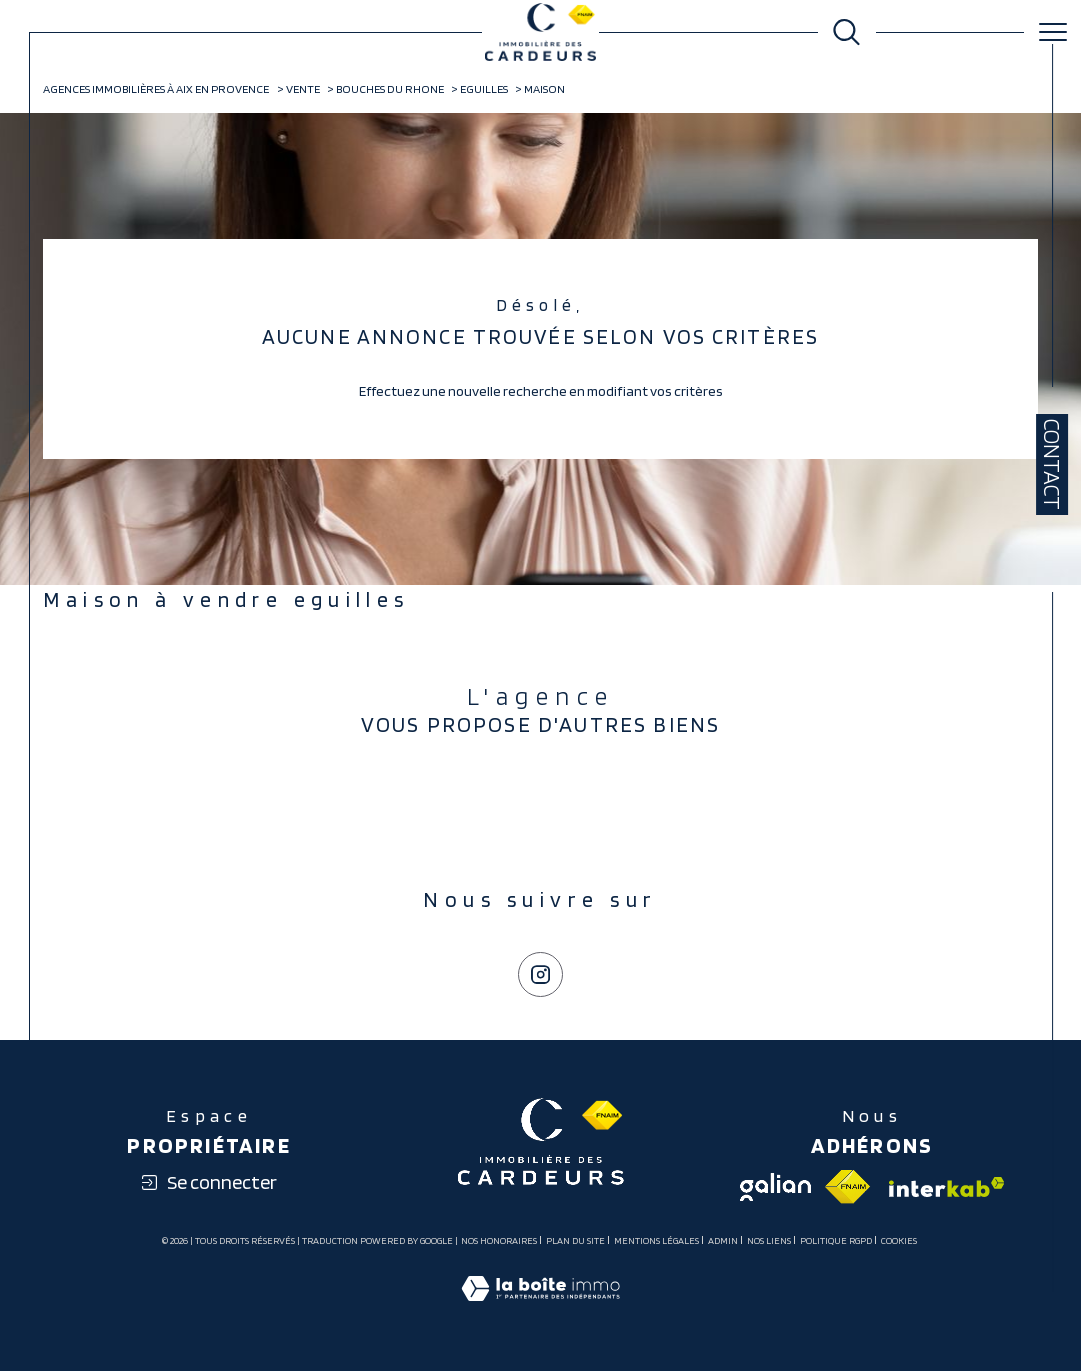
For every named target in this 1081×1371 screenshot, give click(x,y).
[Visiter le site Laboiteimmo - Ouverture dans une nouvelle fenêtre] (540, 1309)
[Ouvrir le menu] (1052, 32)
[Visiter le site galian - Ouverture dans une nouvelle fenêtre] (775, 1187)
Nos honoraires (499, 1240)
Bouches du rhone (390, 88)
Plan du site (575, 1240)
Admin (723, 1240)
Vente (303, 88)
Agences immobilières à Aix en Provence (156, 88)
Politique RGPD (836, 1240)
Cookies (899, 1240)
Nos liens (769, 1240)
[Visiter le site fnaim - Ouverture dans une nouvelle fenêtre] (848, 1187)
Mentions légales (656, 1240)
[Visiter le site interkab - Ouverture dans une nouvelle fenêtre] (945, 1187)
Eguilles (484, 88)
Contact (1052, 464)
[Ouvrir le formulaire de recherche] (846, 32)
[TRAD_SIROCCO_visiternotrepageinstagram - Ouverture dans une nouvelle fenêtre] (540, 974)
